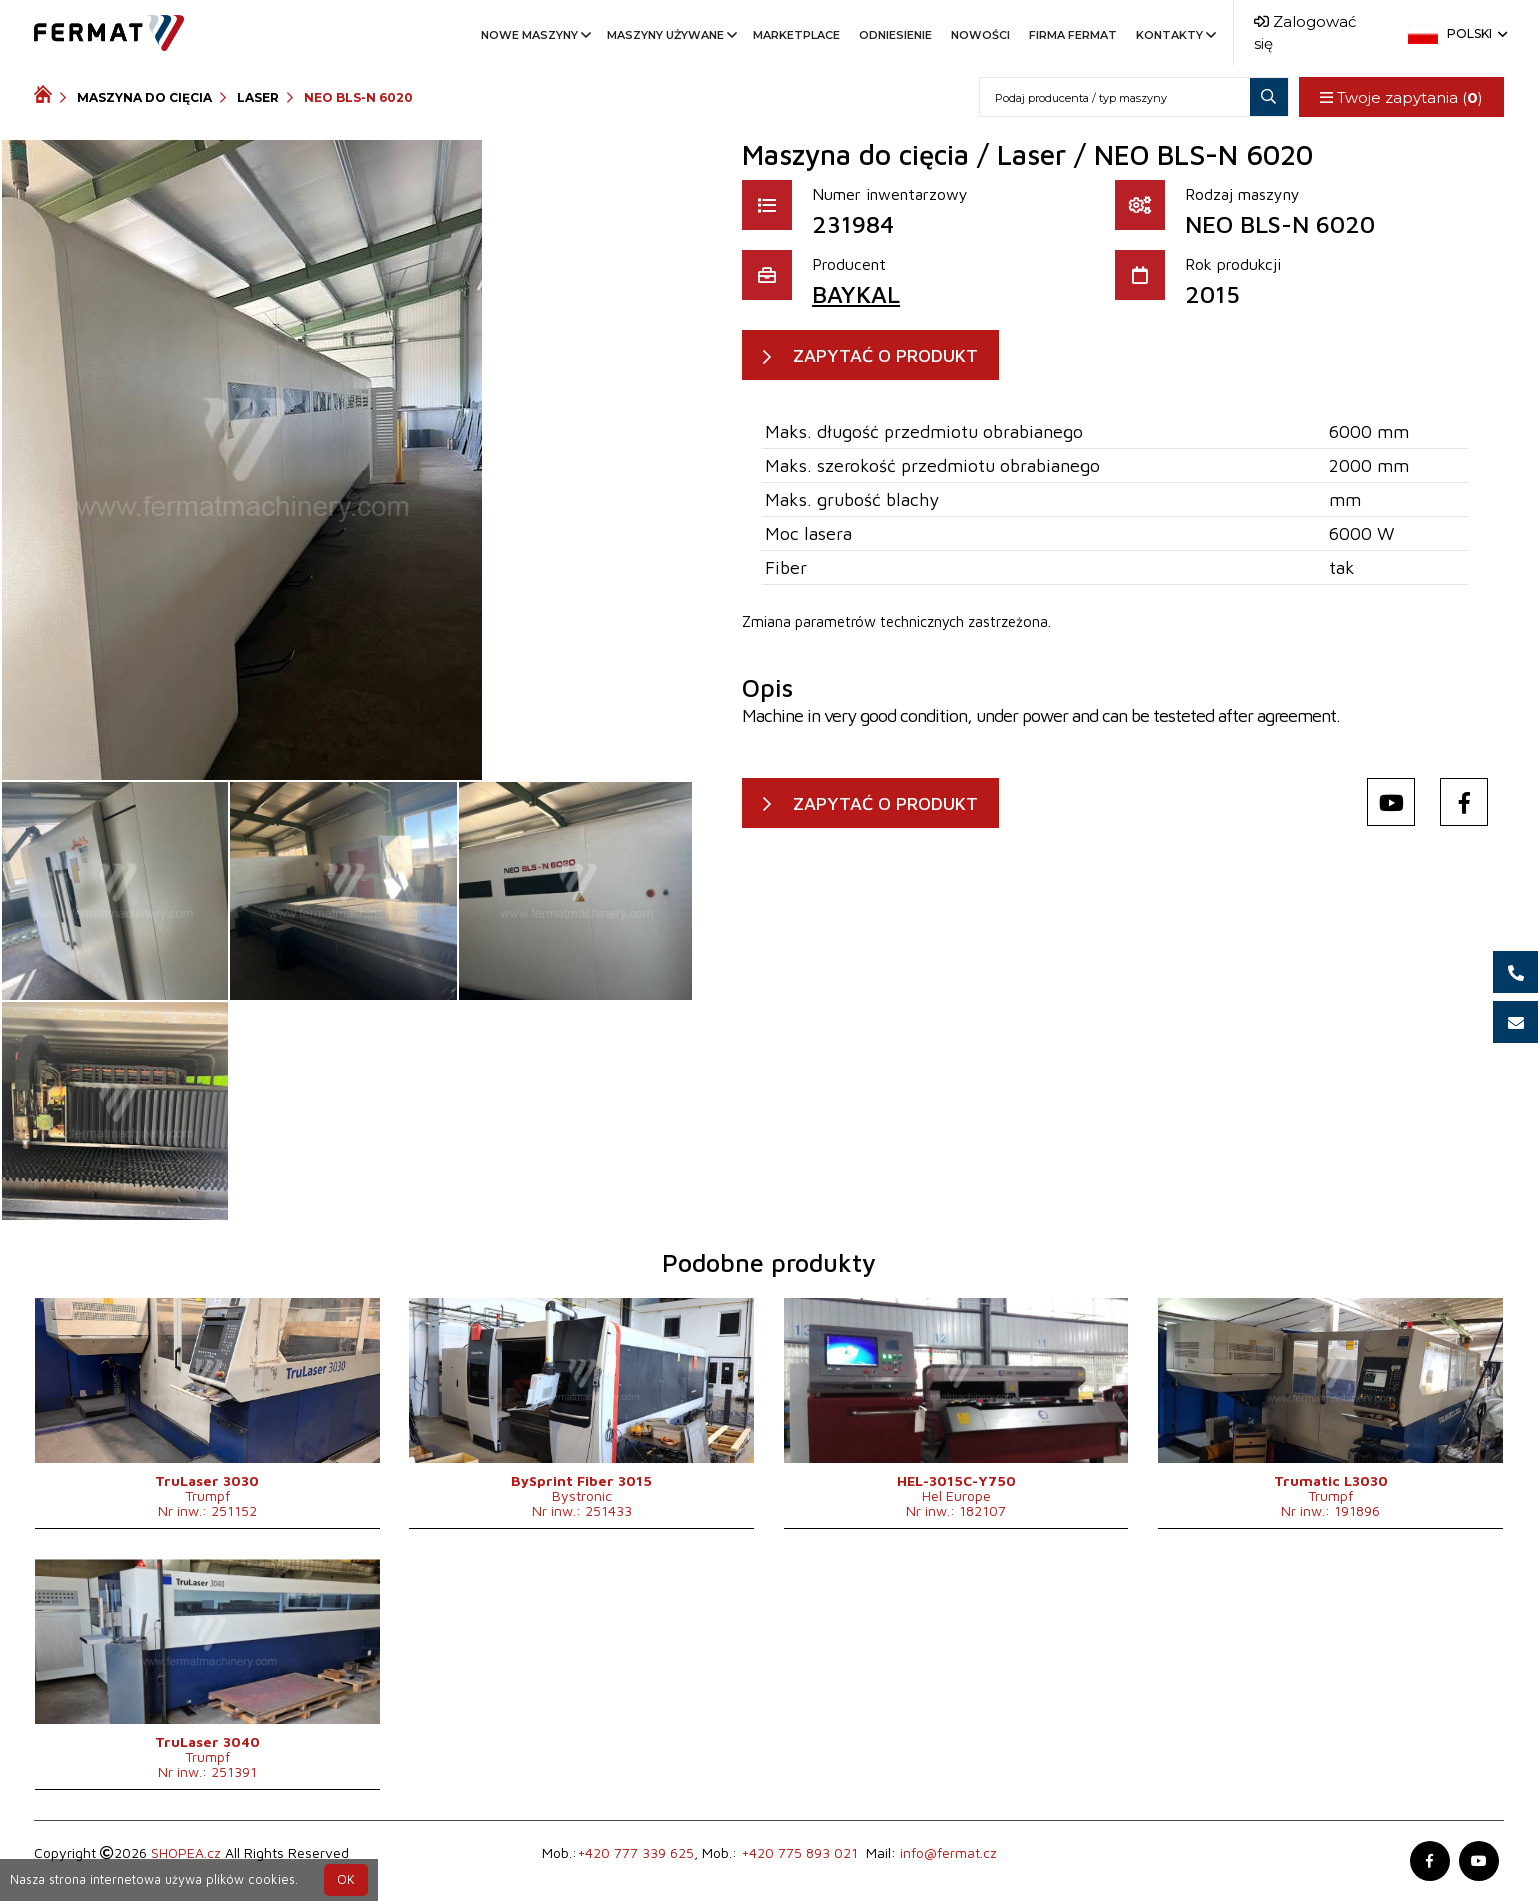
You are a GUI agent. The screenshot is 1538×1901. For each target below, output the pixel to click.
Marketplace (796, 35)
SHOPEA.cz (186, 1852)
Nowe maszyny (534, 35)
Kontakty (1174, 35)
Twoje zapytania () (1401, 97)
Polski (1475, 33)
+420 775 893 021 (799, 1852)
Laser (258, 97)
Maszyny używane (670, 35)
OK (346, 1879)
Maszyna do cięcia (144, 97)
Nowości (980, 35)
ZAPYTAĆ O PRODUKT (885, 355)
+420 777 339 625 (635, 1852)
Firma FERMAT (1073, 35)
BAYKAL (856, 294)
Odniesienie (895, 35)
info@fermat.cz (948, 1852)
